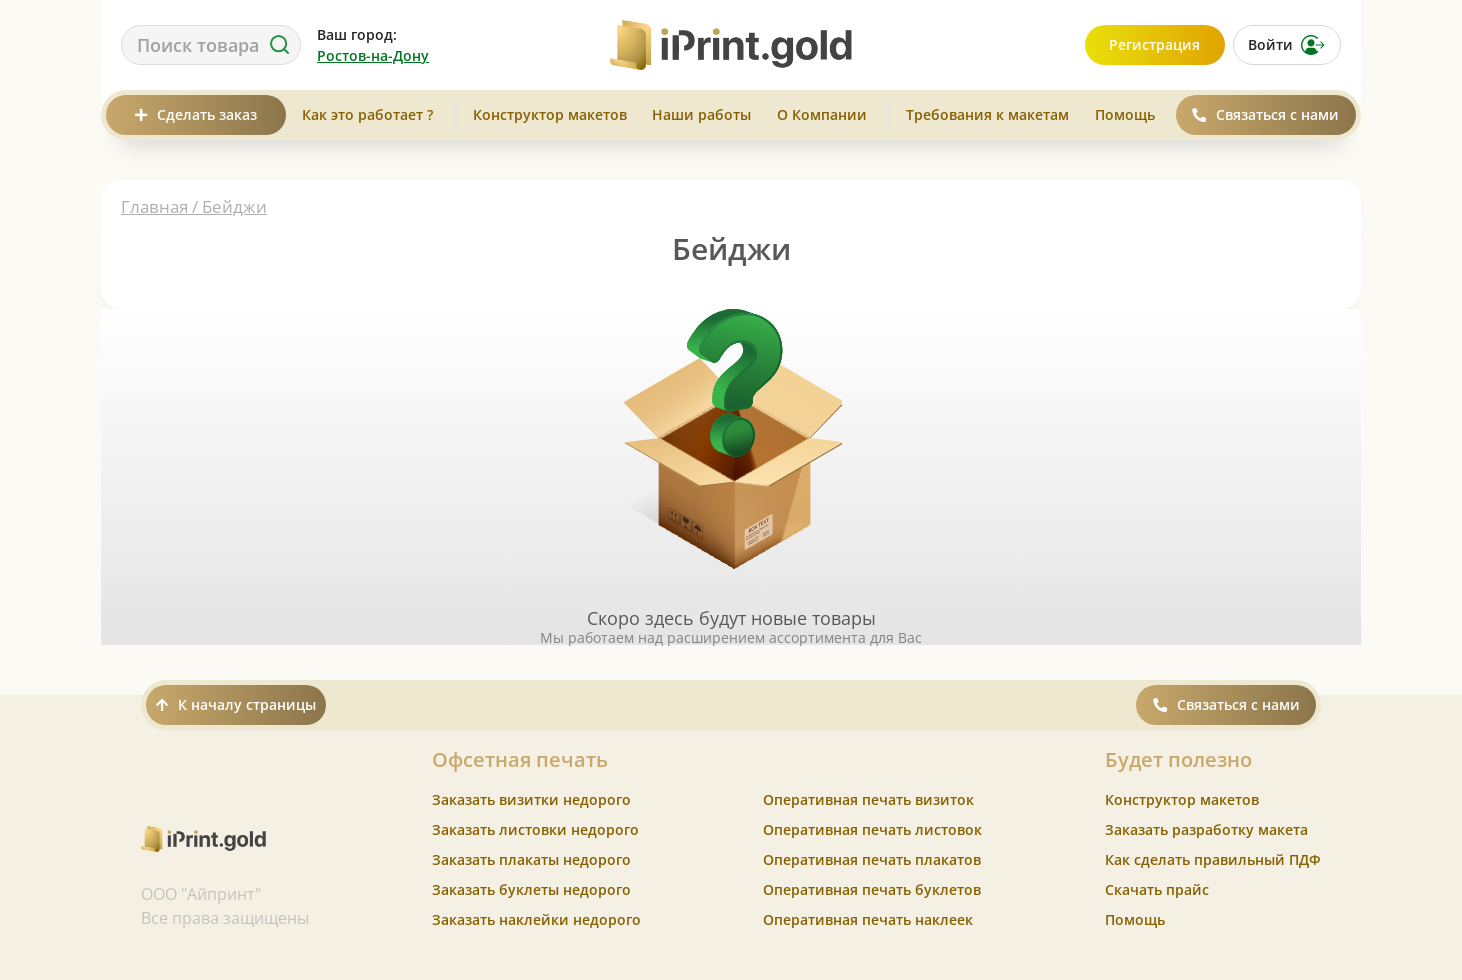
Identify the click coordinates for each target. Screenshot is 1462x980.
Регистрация (1154, 44)
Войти (1286, 45)
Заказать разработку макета (1206, 829)
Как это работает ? (367, 114)
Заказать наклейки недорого (536, 919)
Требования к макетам (987, 114)
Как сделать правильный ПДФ (1213, 859)
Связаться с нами (1265, 114)
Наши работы (701, 114)
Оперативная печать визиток (868, 799)
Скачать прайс (1157, 889)
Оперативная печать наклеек (868, 919)
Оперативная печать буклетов (872, 889)
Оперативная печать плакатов (872, 859)
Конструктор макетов (550, 114)
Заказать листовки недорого (535, 829)
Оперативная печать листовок (872, 829)
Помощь (1125, 114)
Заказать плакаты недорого (531, 859)
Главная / (161, 206)
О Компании (822, 114)
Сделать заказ (196, 114)
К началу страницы (236, 704)
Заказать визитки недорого (531, 799)
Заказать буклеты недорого (531, 889)
